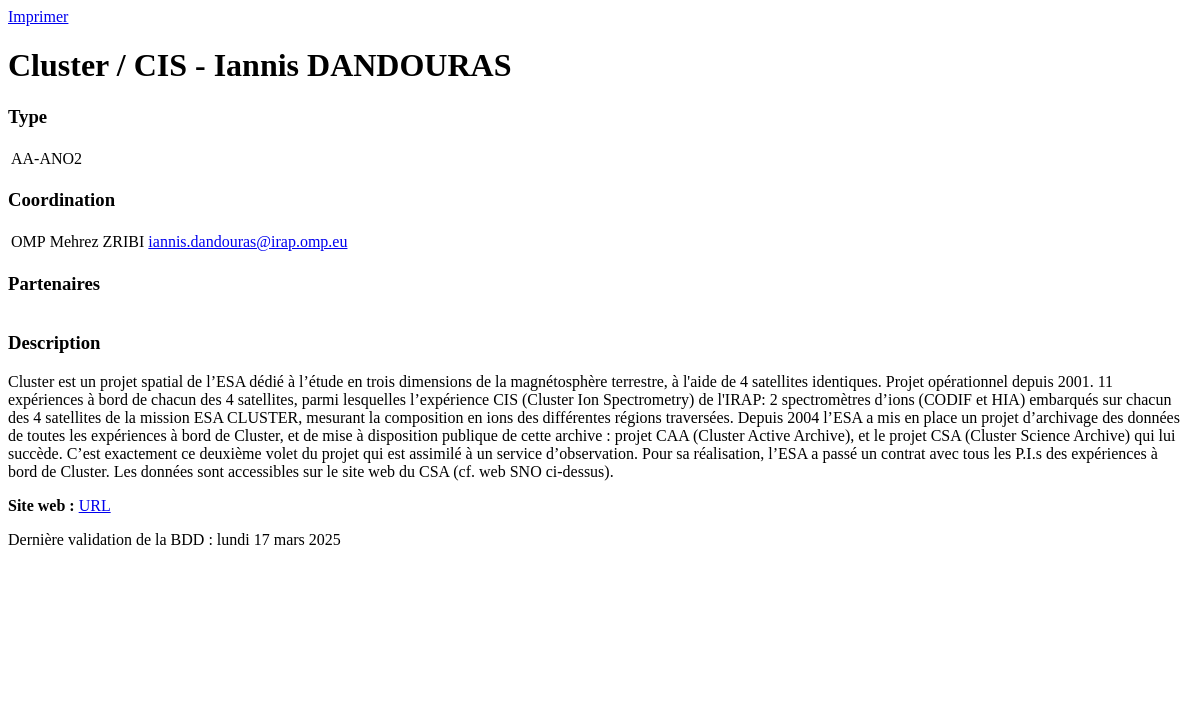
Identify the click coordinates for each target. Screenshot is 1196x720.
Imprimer (38, 16)
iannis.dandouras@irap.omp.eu (247, 241)
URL (95, 505)
